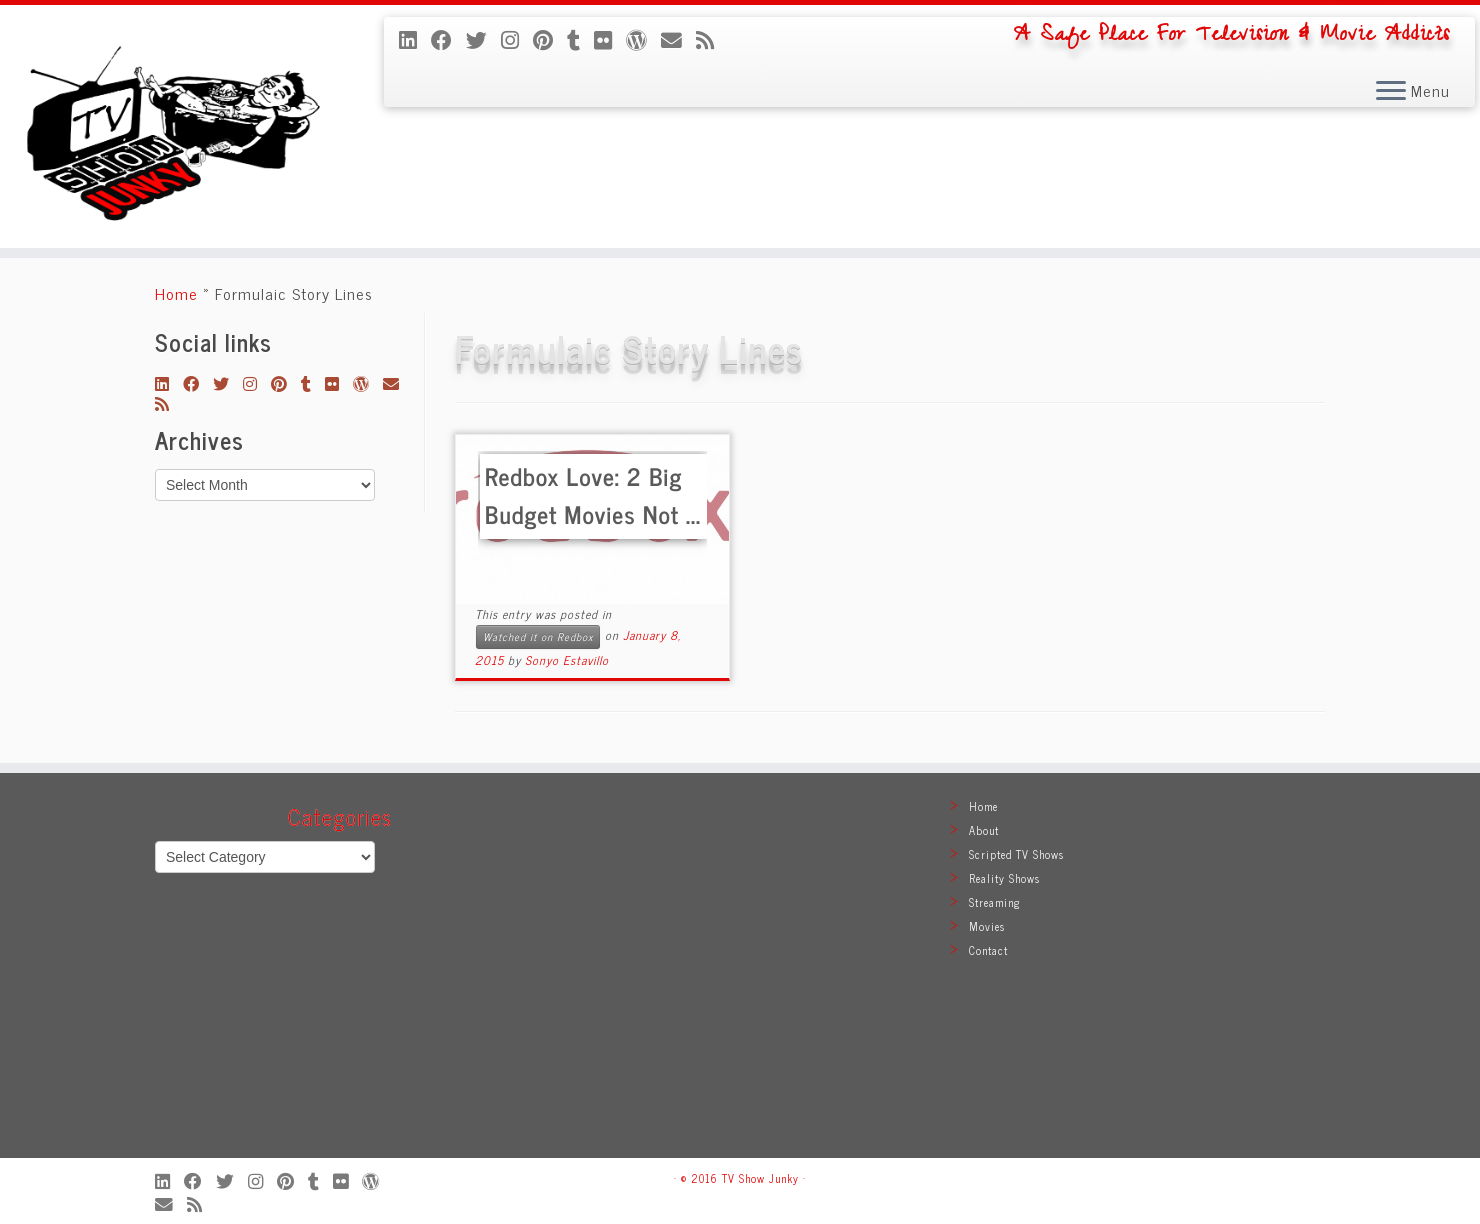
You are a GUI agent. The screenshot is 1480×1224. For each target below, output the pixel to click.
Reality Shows (1004, 878)
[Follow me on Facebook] (448, 39)
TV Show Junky (760, 1178)
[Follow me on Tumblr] (580, 39)
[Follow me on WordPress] (643, 39)
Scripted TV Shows (1016, 854)
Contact (988, 950)
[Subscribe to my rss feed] (712, 39)
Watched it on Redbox (538, 636)
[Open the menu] (1391, 92)
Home (176, 293)
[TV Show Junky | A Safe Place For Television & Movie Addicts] (171, 126)
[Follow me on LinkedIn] (415, 39)
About (984, 830)
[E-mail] (678, 39)
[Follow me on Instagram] (517, 39)
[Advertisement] (740, 975)
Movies (987, 926)
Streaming (995, 902)
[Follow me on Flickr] (610, 39)
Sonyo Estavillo (567, 660)
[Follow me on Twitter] (483, 39)
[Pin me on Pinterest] (550, 39)
